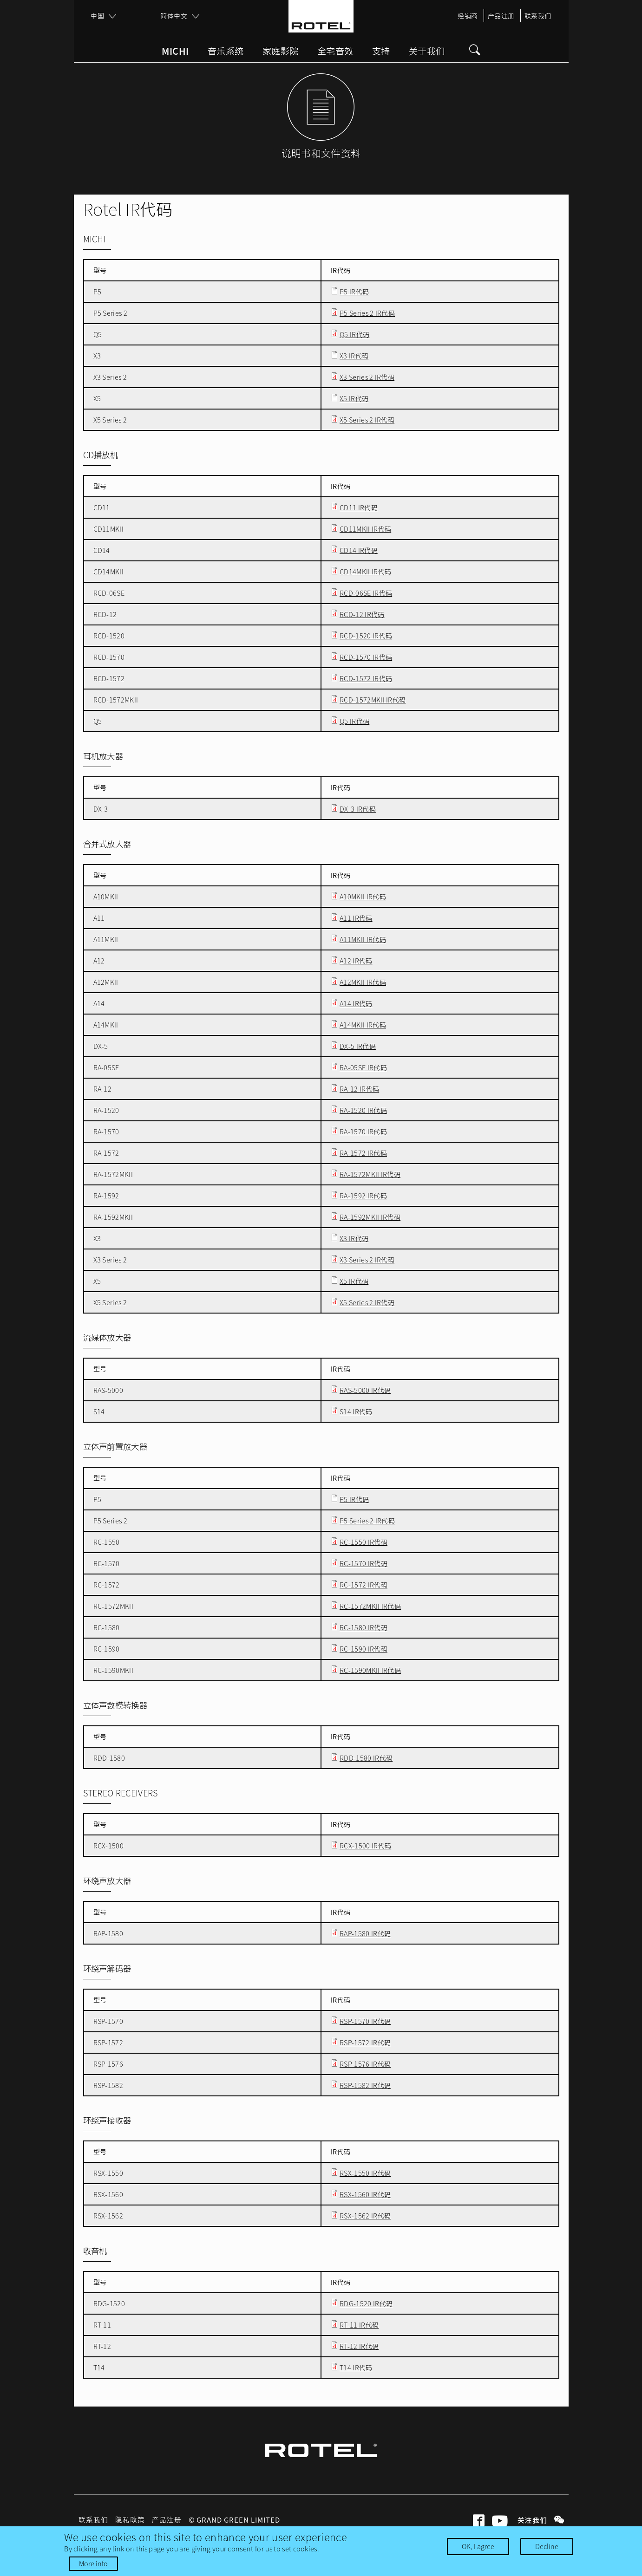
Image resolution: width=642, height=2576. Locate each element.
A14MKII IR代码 (363, 1024)
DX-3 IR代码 (358, 808)
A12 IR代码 (356, 960)
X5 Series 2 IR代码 (367, 419)
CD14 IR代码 (359, 550)
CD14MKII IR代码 (365, 571)
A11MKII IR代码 (363, 939)
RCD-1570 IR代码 (366, 657)
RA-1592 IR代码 (363, 1195)
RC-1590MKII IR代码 (370, 1670)
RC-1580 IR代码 (363, 1627)
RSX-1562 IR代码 (365, 2215)
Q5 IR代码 (354, 334)
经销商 (468, 15)
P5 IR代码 (354, 291)
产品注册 (501, 15)
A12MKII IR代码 (363, 982)
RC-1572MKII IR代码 (370, 1606)
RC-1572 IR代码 (363, 1584)
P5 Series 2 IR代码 (367, 313)
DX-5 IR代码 (358, 1046)
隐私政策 (130, 2520)
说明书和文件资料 (321, 153)
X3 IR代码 (354, 355)
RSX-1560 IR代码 (365, 2194)
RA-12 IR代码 (359, 1088)
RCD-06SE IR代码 (366, 593)
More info (93, 2563)
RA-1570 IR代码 (363, 1131)
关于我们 (427, 52)
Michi (175, 52)
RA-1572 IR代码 (363, 1153)
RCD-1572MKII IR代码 (373, 699)
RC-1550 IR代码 (363, 1542)
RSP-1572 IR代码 (365, 2042)
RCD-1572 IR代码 (366, 678)
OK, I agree (478, 2546)
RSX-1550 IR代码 (365, 2173)
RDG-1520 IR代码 (366, 2303)
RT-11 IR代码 (359, 2324)
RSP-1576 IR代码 (365, 2064)
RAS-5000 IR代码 (365, 1390)
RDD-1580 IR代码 (366, 1758)
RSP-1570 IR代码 (365, 2021)
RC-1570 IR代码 (363, 1563)
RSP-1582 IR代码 (365, 2085)
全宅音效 (335, 52)
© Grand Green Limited (234, 2520)
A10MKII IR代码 (363, 896)
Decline (546, 2546)
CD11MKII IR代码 (365, 528)
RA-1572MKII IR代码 (370, 1174)
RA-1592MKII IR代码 (370, 1217)
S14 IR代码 (356, 1411)
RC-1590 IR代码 (363, 1648)
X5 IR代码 (354, 398)
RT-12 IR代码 (359, 2346)
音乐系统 (226, 52)
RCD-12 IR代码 (362, 614)
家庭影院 (280, 52)
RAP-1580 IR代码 (365, 1933)
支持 (381, 52)
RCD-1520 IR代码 (366, 635)
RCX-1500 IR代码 (365, 1845)
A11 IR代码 (356, 918)
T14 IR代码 (356, 2367)
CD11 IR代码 (359, 507)
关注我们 (532, 2520)
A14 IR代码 (356, 1003)
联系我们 (537, 15)
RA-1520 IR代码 (363, 1110)
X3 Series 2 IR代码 (367, 377)
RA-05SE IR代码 (363, 1067)
